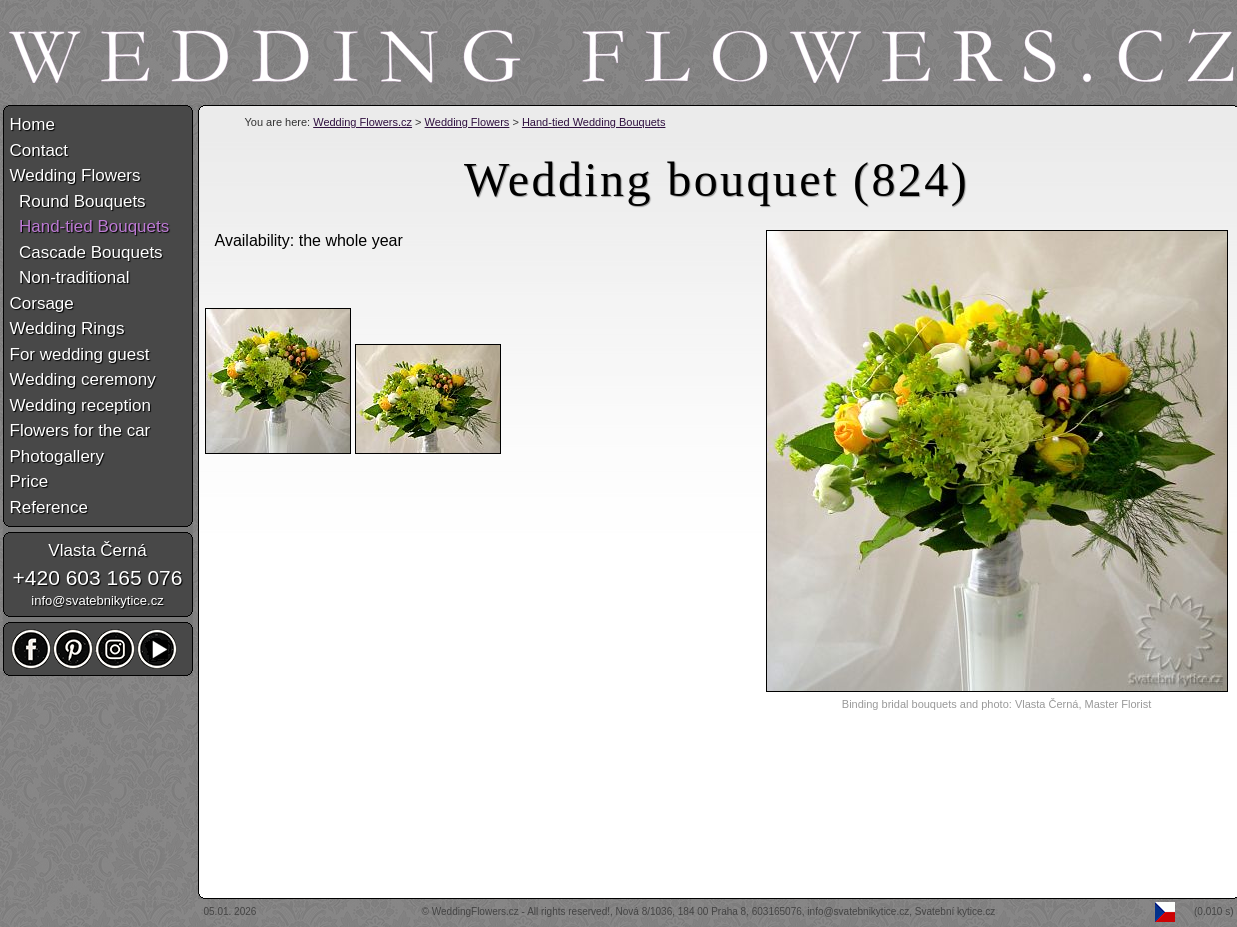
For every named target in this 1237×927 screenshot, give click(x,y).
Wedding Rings (67, 328)
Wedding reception (80, 405)
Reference (49, 507)
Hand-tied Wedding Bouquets (594, 122)
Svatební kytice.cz (955, 911)
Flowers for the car (80, 430)
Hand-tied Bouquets (90, 226)
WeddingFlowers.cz (475, 911)
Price (29, 481)
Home (32, 124)
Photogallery (57, 456)
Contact (39, 150)
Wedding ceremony (83, 379)
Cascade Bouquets (86, 252)
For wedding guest (80, 354)
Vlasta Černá (97, 550)
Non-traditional (70, 277)
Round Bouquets (78, 201)
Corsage (42, 303)
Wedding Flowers (467, 122)
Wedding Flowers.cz (362, 122)
